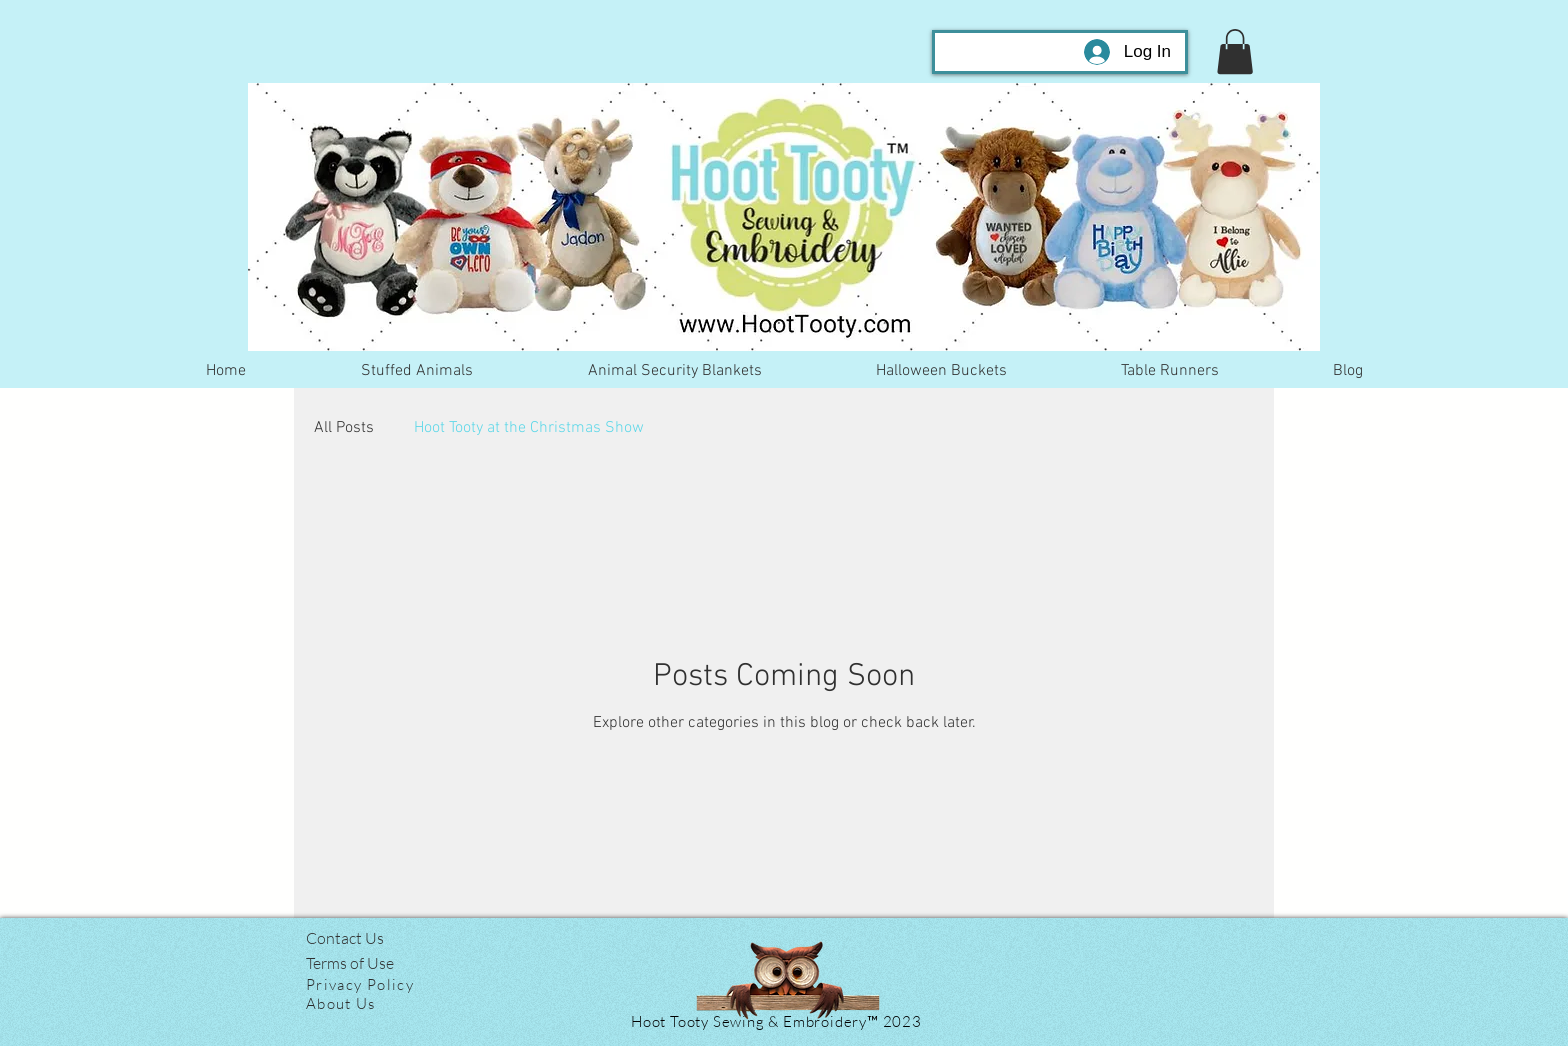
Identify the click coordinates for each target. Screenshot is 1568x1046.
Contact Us (345, 938)
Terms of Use (350, 963)
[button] (1235, 51)
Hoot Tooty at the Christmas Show (529, 428)
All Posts (344, 428)
